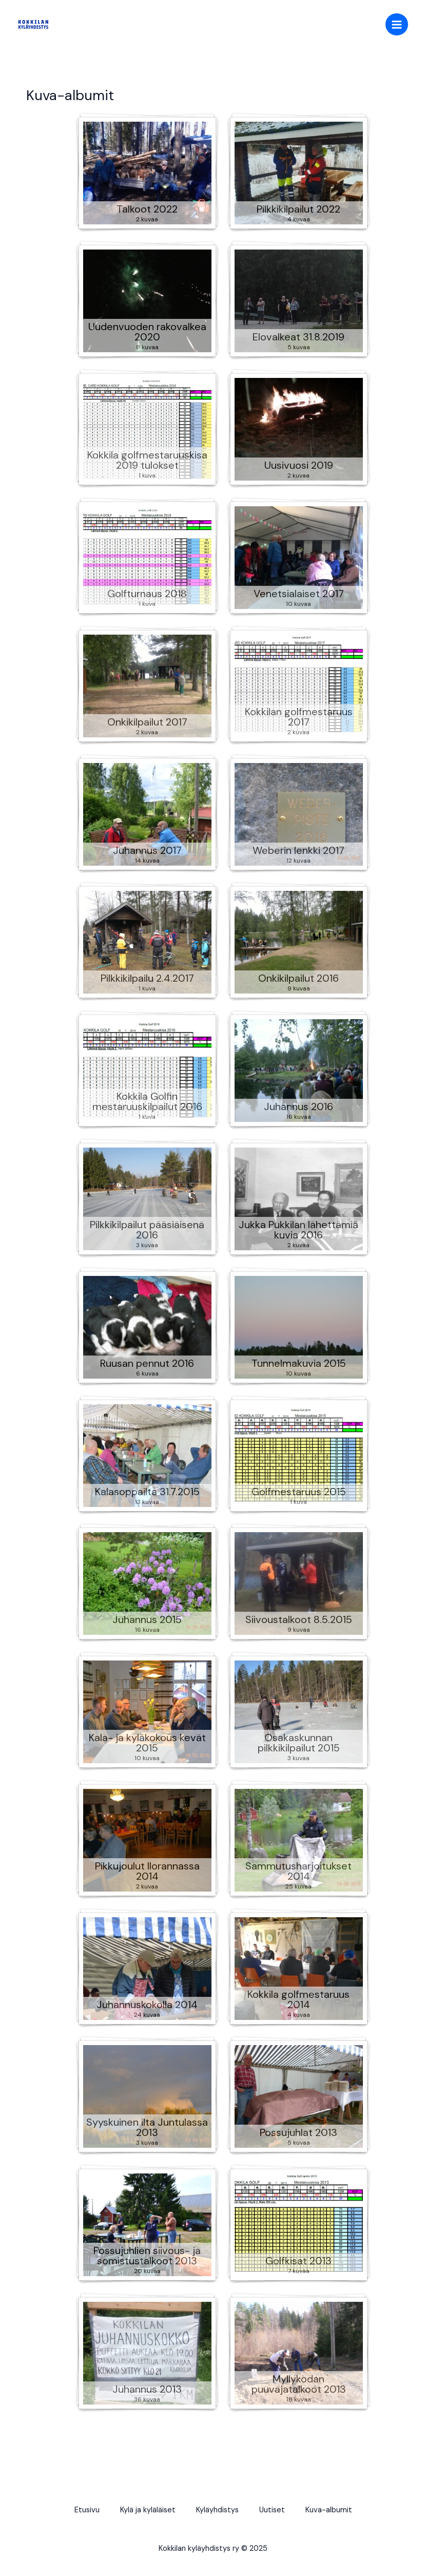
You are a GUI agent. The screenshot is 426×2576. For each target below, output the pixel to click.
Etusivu (87, 2510)
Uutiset (272, 2510)
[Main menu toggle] (396, 24)
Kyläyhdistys (217, 2510)
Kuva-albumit (328, 2510)
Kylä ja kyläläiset (148, 2510)
